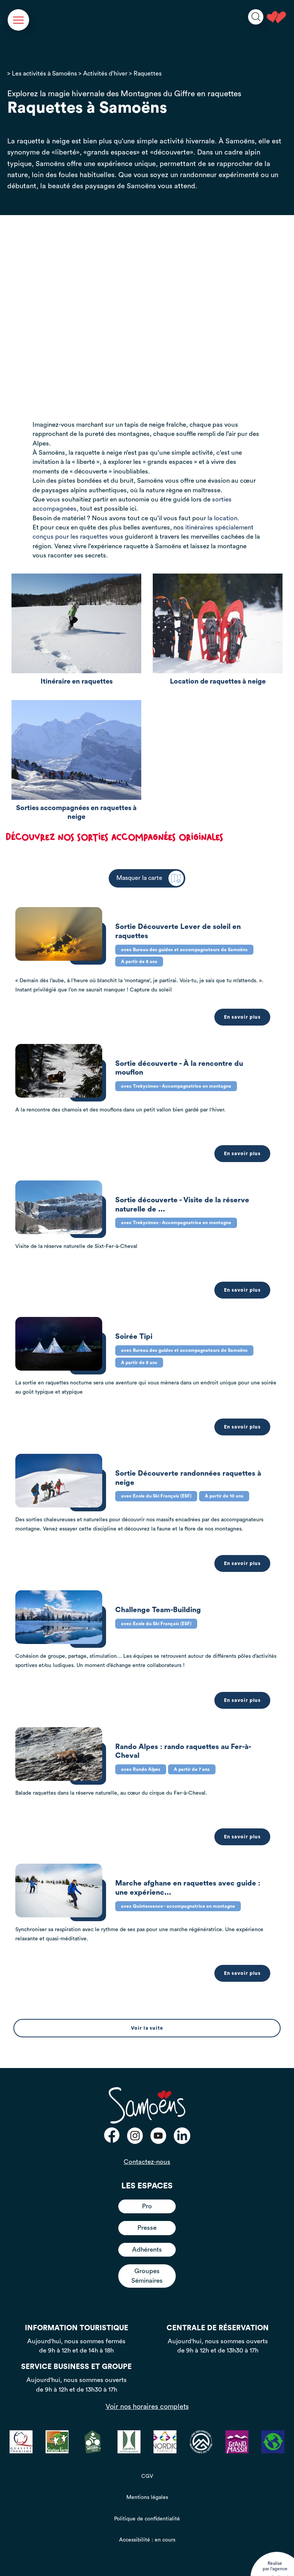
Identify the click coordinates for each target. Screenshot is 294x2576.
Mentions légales (147, 2478)
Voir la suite (147, 2008)
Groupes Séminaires (147, 2256)
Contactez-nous (147, 2142)
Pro (147, 2186)
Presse (147, 2208)
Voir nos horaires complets (147, 2387)
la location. (223, 518)
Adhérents (147, 2230)
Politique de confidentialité (147, 2499)
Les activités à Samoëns (44, 74)
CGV (147, 2456)
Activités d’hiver (105, 74)
